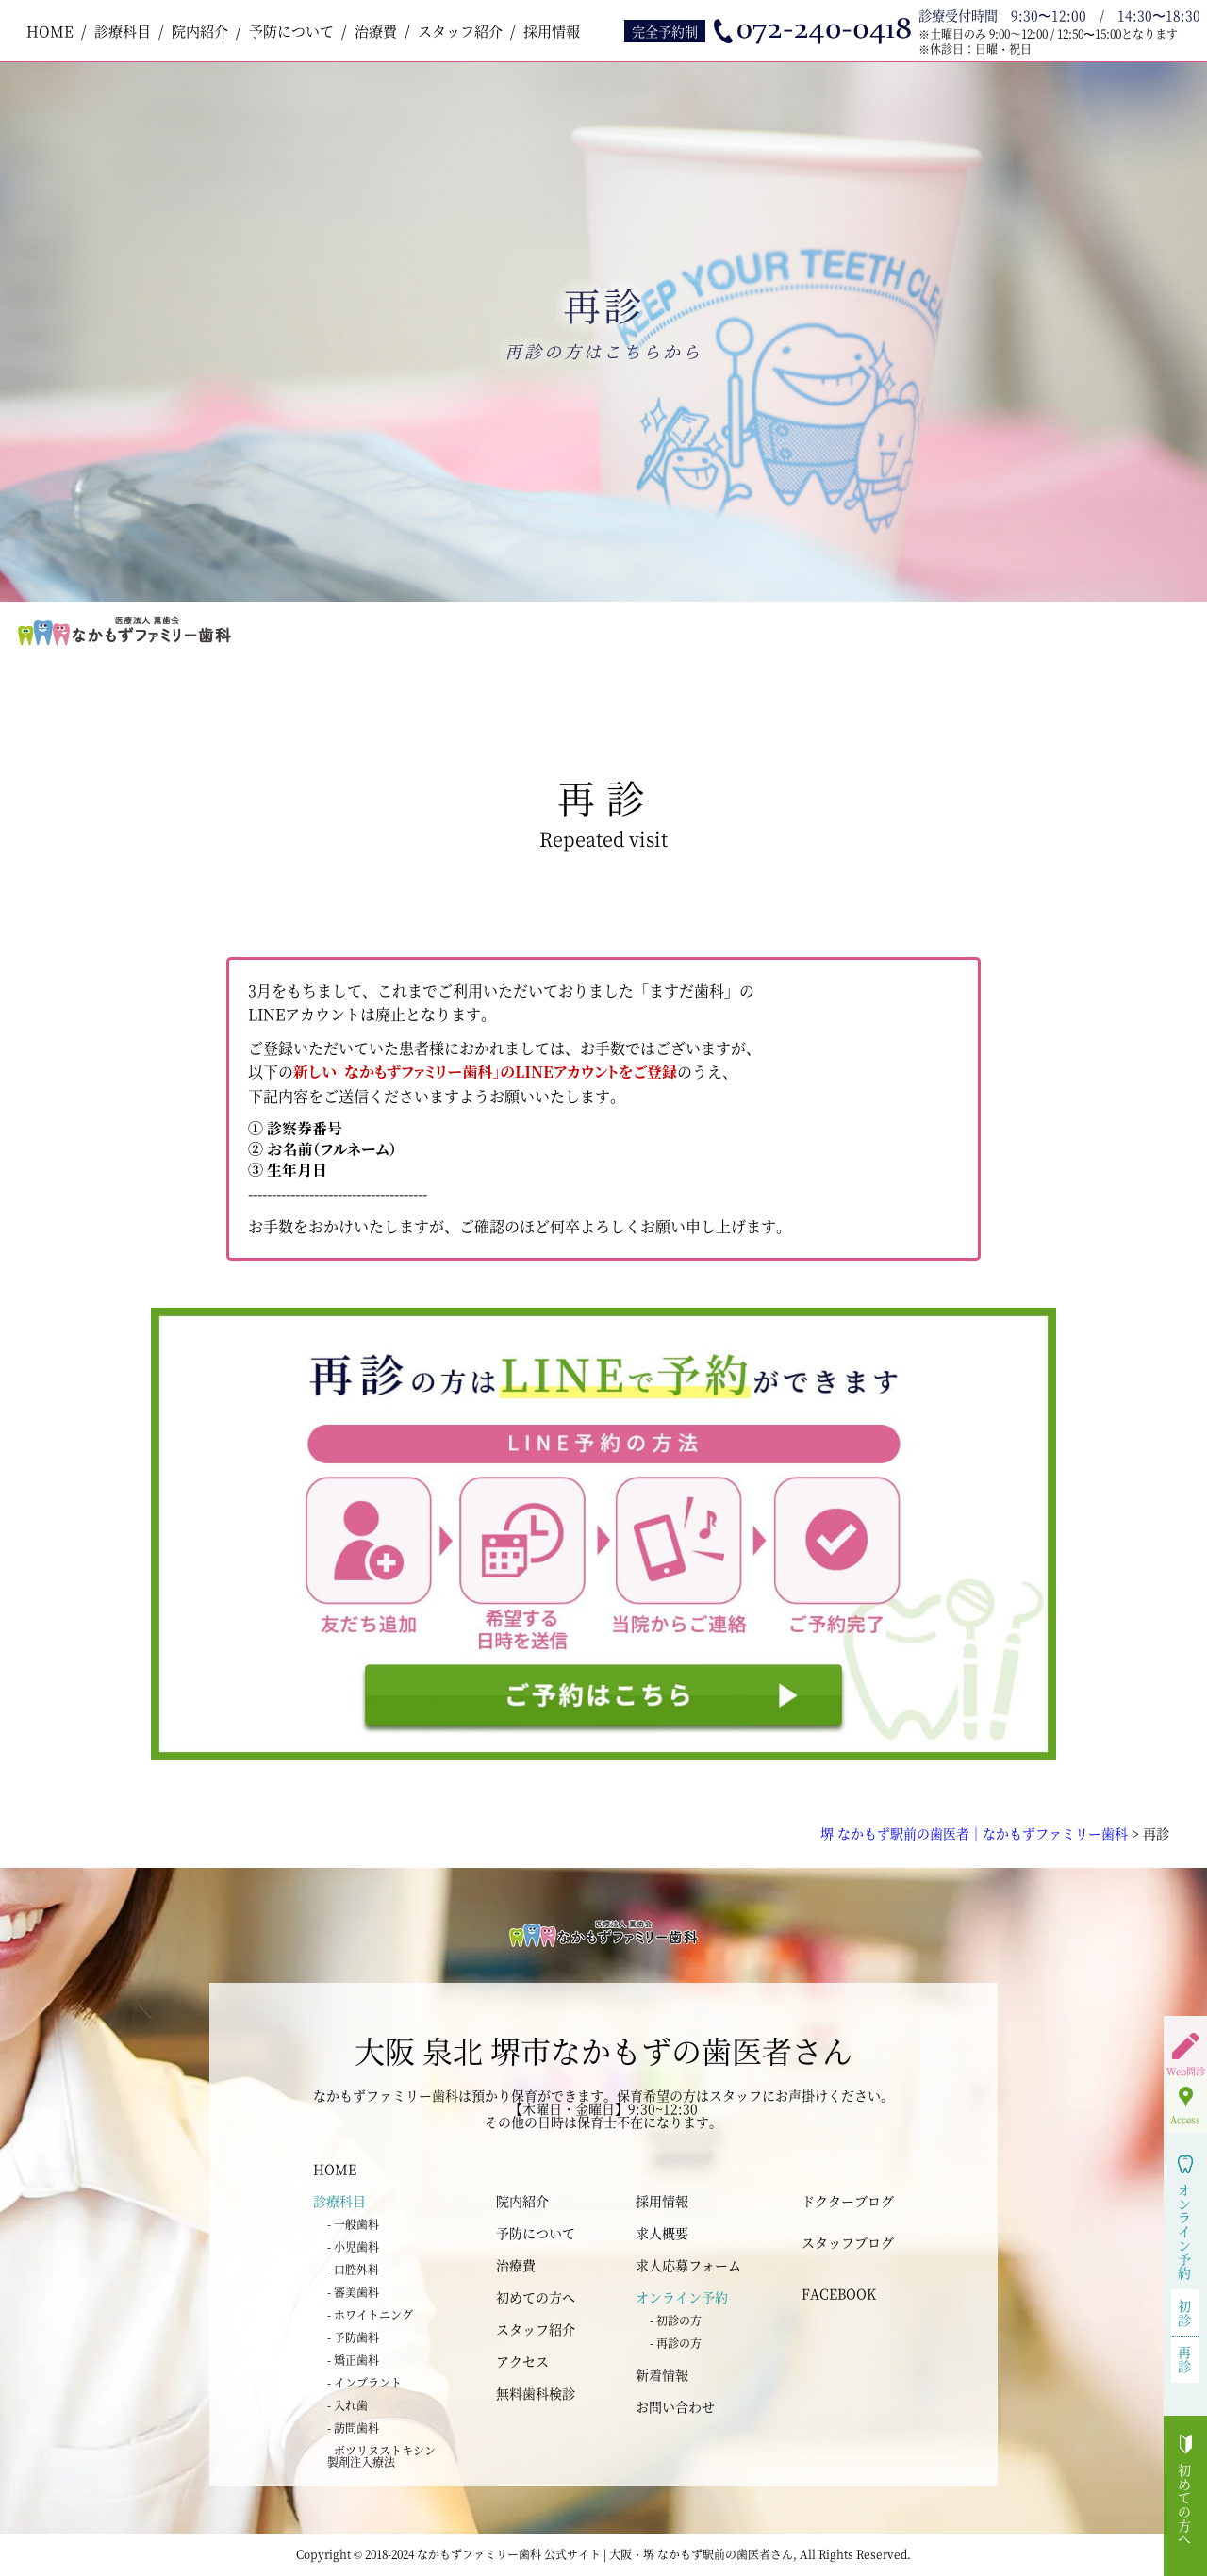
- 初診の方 (676, 2320)
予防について (291, 31)
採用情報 (551, 31)
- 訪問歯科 (353, 2427)
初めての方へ (535, 2296)
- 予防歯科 (353, 2337)
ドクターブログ (848, 2200)
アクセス (522, 2361)
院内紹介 (200, 31)
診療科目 (122, 31)
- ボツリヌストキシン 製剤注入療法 (381, 2455)
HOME (50, 31)
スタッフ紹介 (460, 31)
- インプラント (364, 2382)
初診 (1185, 2312)
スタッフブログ (848, 2242)
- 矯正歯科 (353, 2360)
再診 (1185, 2358)
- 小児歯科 (353, 2246)
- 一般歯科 (353, 2224)
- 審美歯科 (353, 2292)
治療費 (376, 31)
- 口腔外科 (353, 2269)
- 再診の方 (676, 2343)
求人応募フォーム (688, 2264)
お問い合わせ (675, 2406)
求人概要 (662, 2232)
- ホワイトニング (370, 2314)
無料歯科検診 (535, 2393)
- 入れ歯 (347, 2405)
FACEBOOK (839, 2293)
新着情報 (662, 2374)
